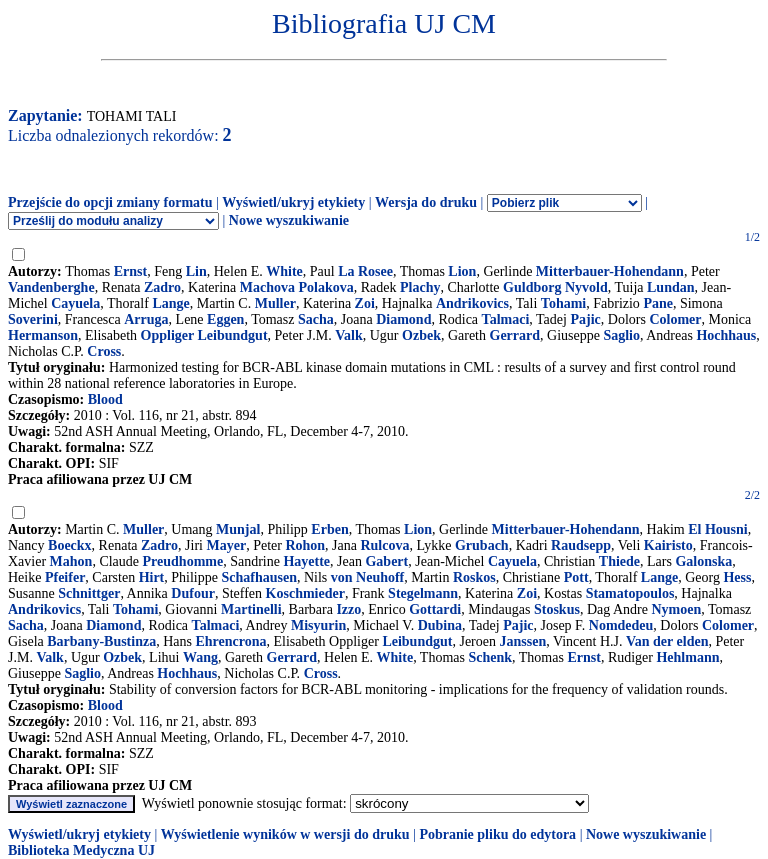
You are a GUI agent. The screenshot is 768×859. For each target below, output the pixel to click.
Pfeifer (65, 577)
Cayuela (75, 303)
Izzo (348, 609)
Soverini (33, 319)
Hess (737, 577)
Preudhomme (183, 561)
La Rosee (365, 271)
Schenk (490, 657)
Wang (200, 657)
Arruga (146, 319)
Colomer (675, 319)
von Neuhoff (368, 577)
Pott (576, 577)
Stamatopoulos (630, 593)
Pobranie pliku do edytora (497, 834)
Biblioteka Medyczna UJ (81, 850)
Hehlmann (687, 657)
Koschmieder (305, 593)
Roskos (474, 577)
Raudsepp (581, 545)
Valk (349, 335)
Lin (196, 271)
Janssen (522, 641)
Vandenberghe (51, 287)
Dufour (193, 593)
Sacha (316, 319)
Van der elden (667, 641)
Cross (104, 351)
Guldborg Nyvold (555, 287)
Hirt (152, 577)
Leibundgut (417, 641)
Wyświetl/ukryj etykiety (293, 202)
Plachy (420, 287)
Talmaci (506, 319)
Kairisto (668, 545)
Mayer (226, 545)
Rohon (305, 545)
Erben (329, 529)
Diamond (403, 319)
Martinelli (251, 609)
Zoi (365, 303)
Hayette (306, 561)
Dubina (440, 625)
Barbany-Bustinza (101, 641)
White (284, 271)
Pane (658, 303)
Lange (170, 303)
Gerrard (515, 335)
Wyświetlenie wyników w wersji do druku (285, 834)
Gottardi (435, 609)
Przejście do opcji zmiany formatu (110, 202)
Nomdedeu (621, 625)
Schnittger (89, 593)
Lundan (670, 287)
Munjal (238, 529)
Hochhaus (726, 335)
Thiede (619, 561)
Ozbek (421, 335)
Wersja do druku (426, 202)
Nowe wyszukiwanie (289, 220)
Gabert (386, 561)
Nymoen (676, 609)
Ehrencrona (230, 641)
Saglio (621, 335)
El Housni (718, 529)
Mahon (71, 561)
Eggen (225, 319)
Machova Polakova (297, 287)
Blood (105, 399)
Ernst (130, 271)
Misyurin (318, 625)
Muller (275, 303)
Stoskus (557, 609)
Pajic (585, 319)
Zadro (162, 287)
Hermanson (43, 335)
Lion (462, 271)
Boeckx (70, 545)
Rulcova (384, 545)
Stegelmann (423, 593)
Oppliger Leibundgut (204, 335)
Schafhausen (258, 577)
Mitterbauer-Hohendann (610, 271)
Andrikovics (472, 303)
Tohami (563, 303)
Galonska (703, 561)
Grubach (482, 545)
